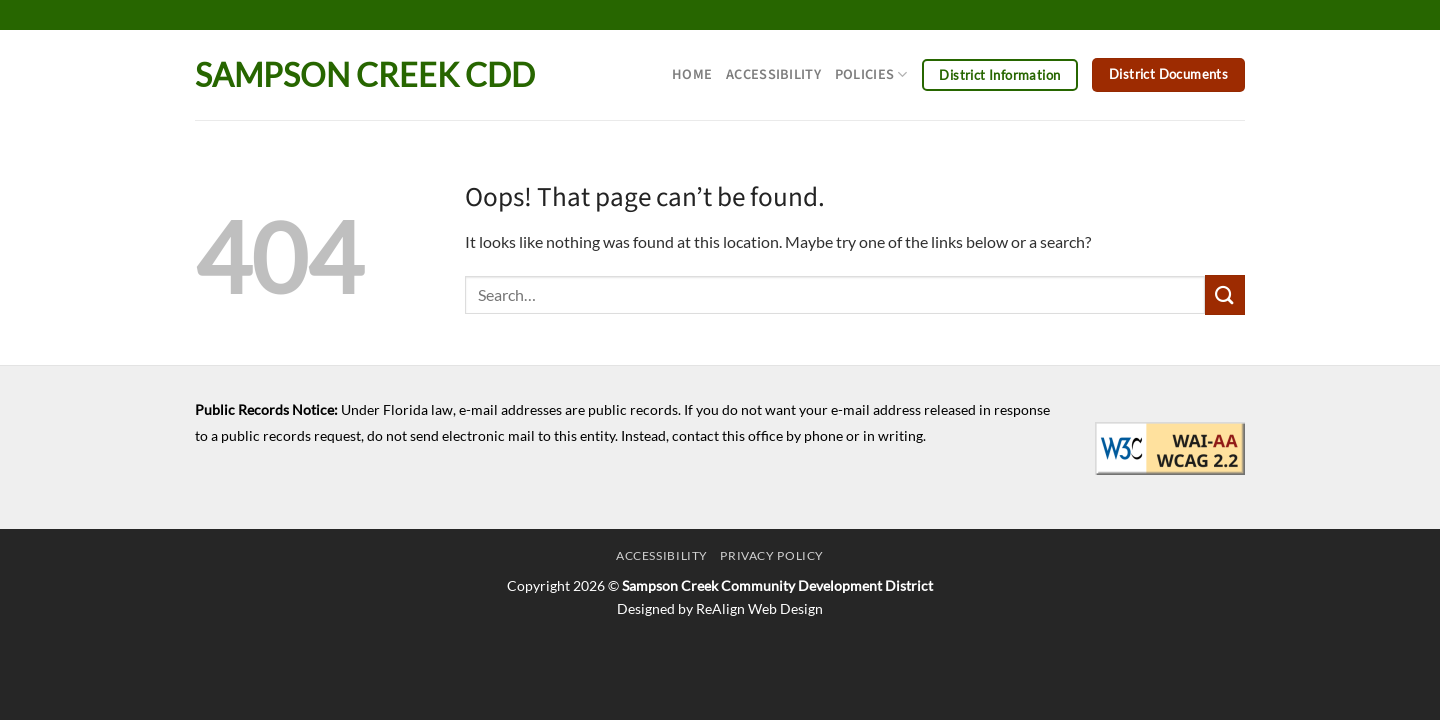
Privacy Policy (772, 555)
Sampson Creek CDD (365, 75)
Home (692, 74)
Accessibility (773, 74)
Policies (871, 74)
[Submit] (1225, 294)
